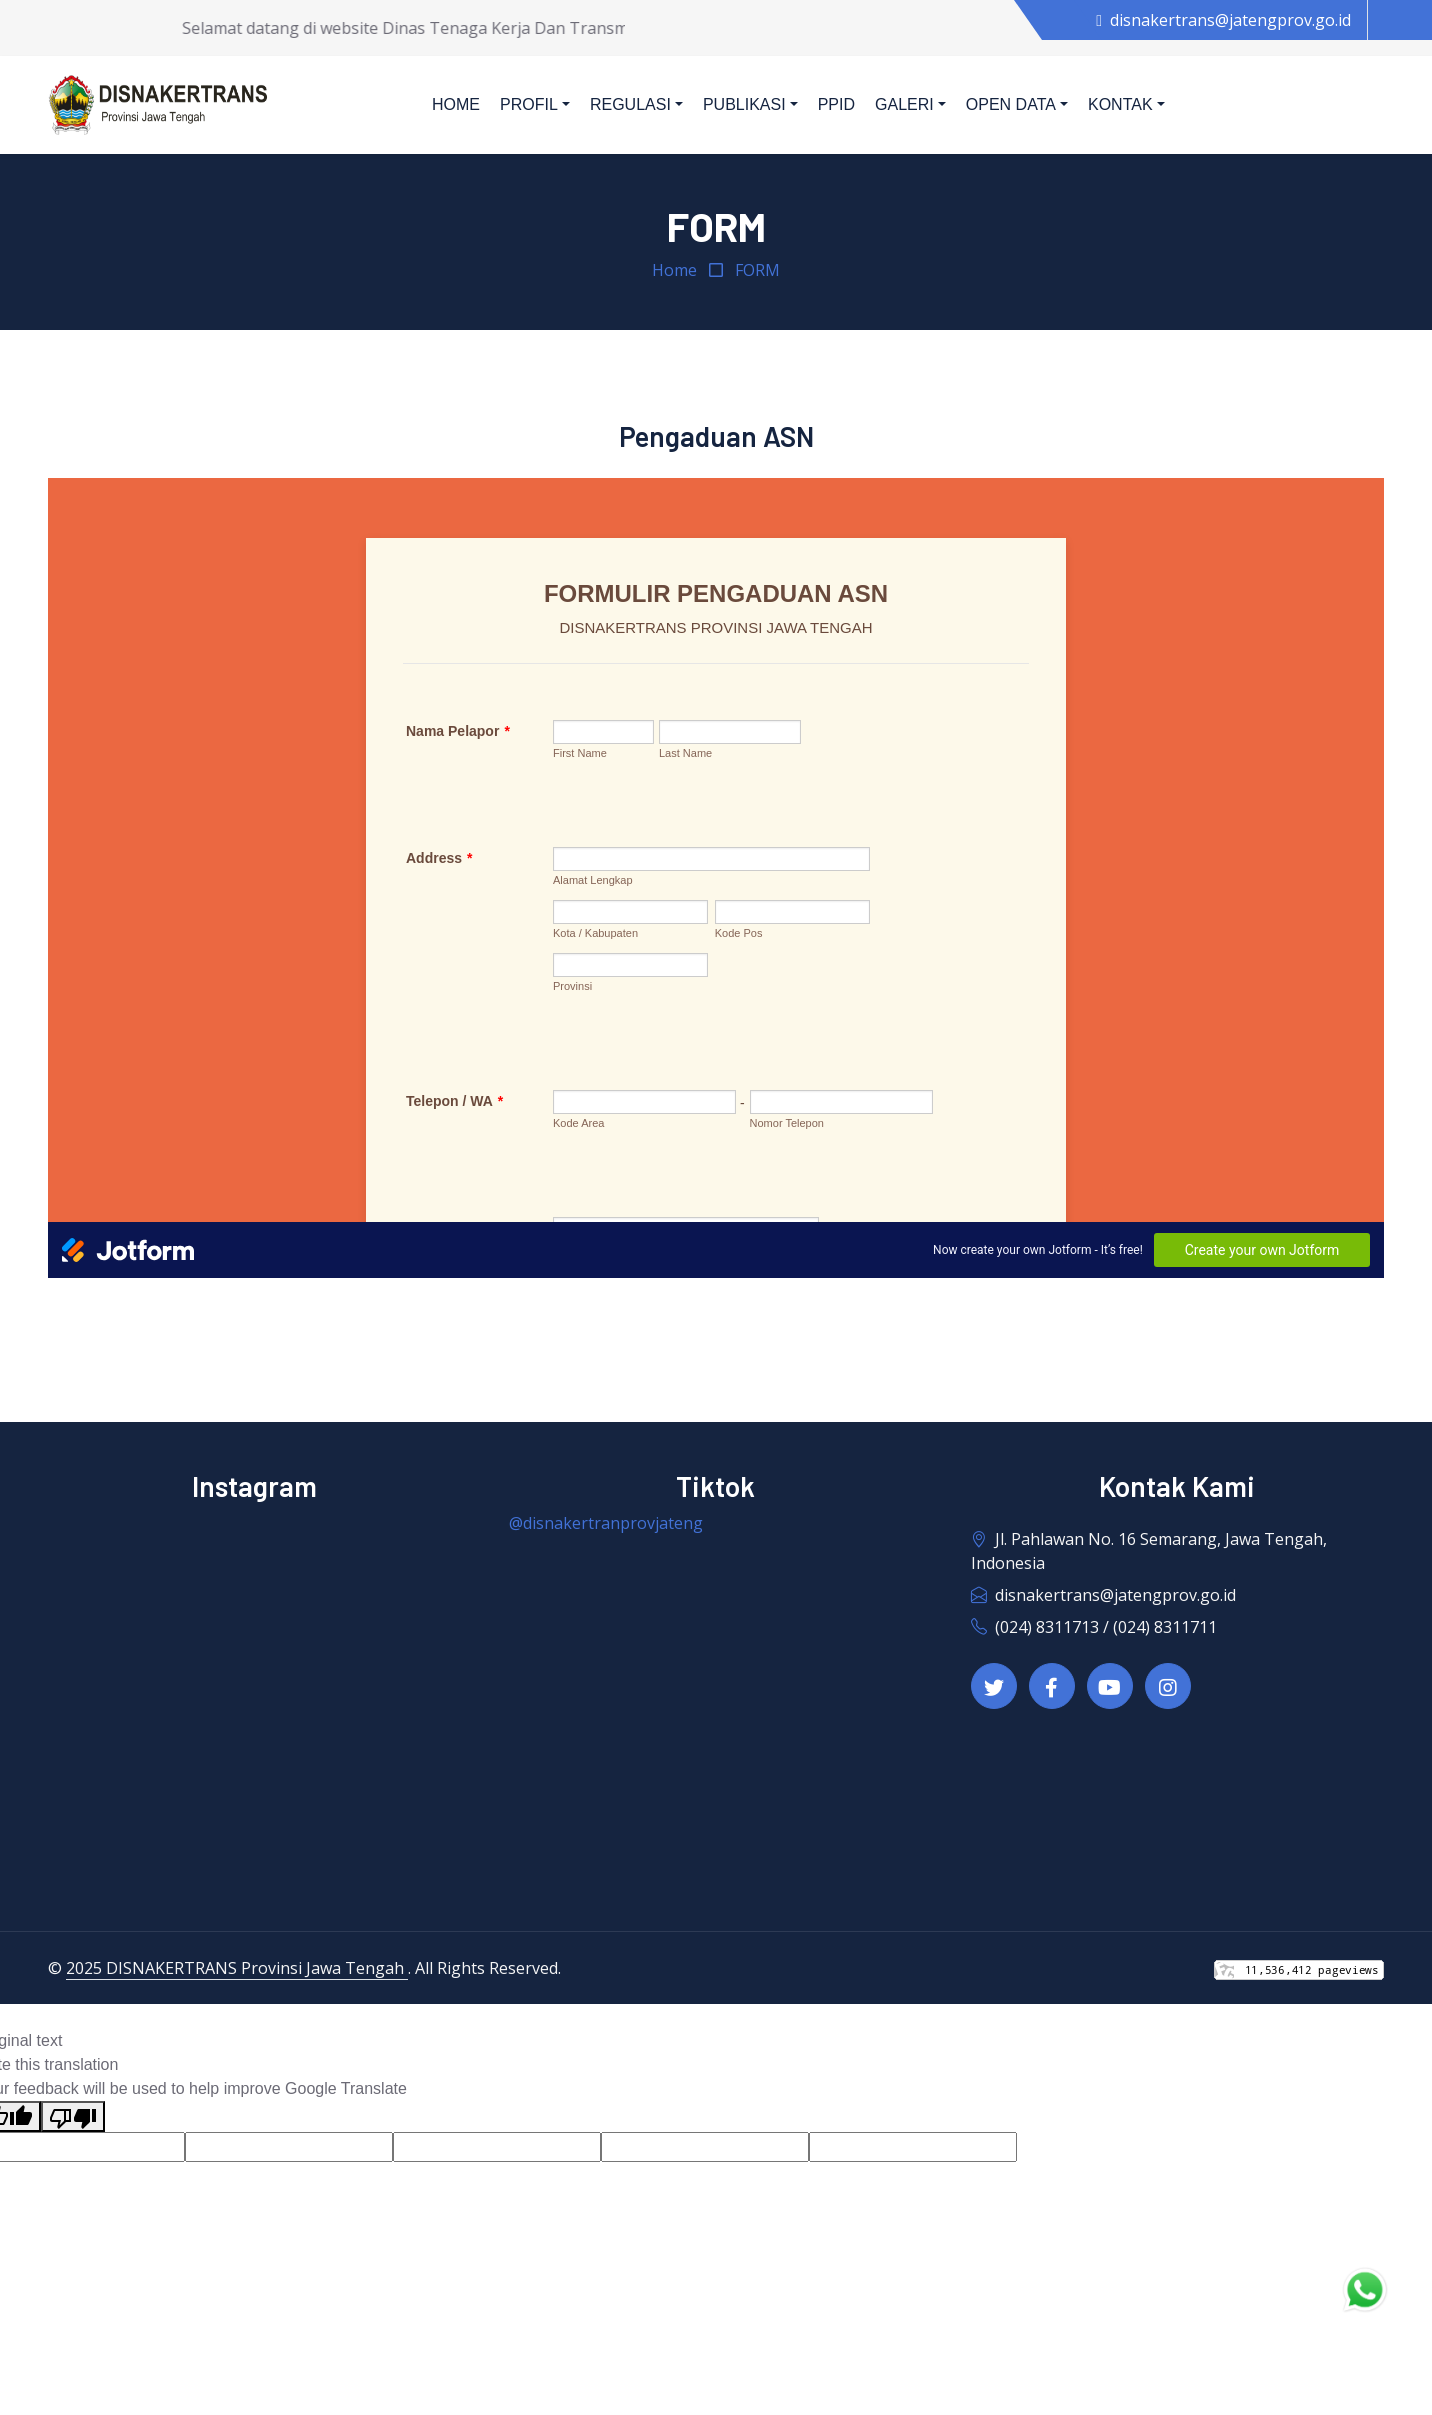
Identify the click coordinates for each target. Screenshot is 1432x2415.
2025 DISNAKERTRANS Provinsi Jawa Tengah (237, 1968)
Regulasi (630, 104)
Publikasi (744, 104)
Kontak (1120, 104)
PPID (836, 104)
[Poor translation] (73, 2116)
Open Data (1011, 104)
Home (456, 104)
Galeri (904, 104)
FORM (757, 270)
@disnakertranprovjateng (606, 1523)
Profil (529, 104)
